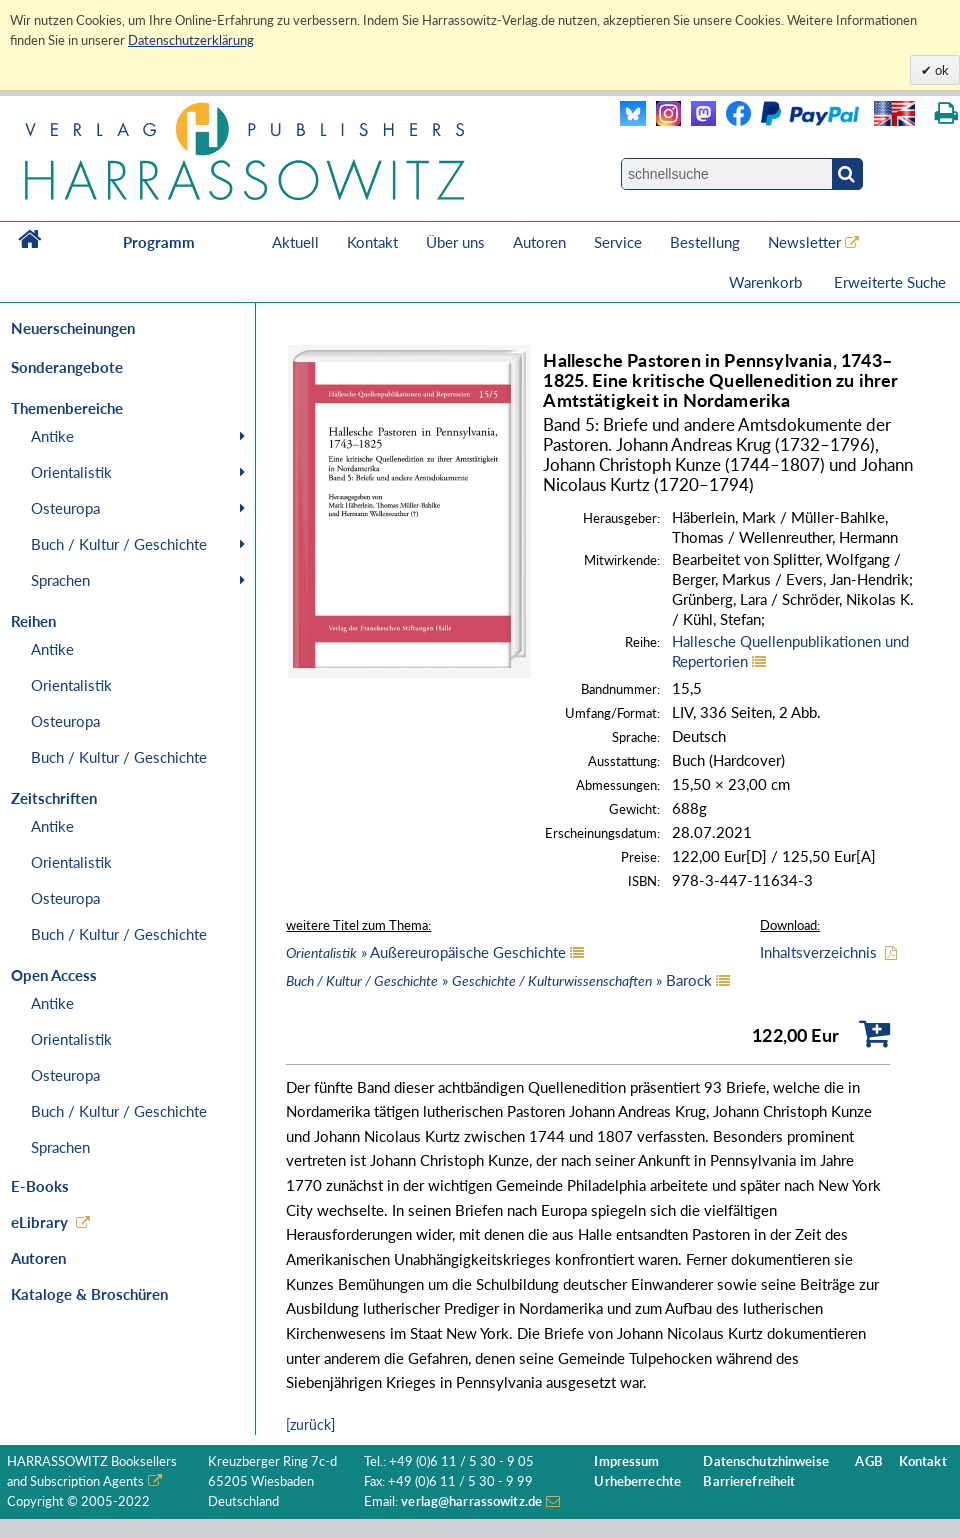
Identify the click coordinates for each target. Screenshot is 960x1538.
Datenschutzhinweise (765, 1461)
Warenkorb (767, 282)
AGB (868, 1461)
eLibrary (39, 1222)
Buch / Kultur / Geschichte (119, 544)
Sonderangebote (67, 367)
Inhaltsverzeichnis (818, 952)
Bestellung (705, 242)
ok (940, 70)
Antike (52, 436)
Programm (159, 242)
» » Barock (499, 980)
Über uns (455, 242)
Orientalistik (71, 472)
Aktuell (295, 242)
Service (618, 242)
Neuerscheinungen (73, 328)
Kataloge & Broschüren (89, 1294)
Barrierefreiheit (749, 1481)
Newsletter (804, 242)
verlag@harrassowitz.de (471, 1501)
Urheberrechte (637, 1481)
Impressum (626, 1461)
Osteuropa (65, 508)
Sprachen (60, 580)
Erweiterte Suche (890, 282)
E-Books (40, 1186)
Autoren (539, 242)
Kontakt (372, 242)
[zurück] (310, 1424)
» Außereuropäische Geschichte (426, 952)
